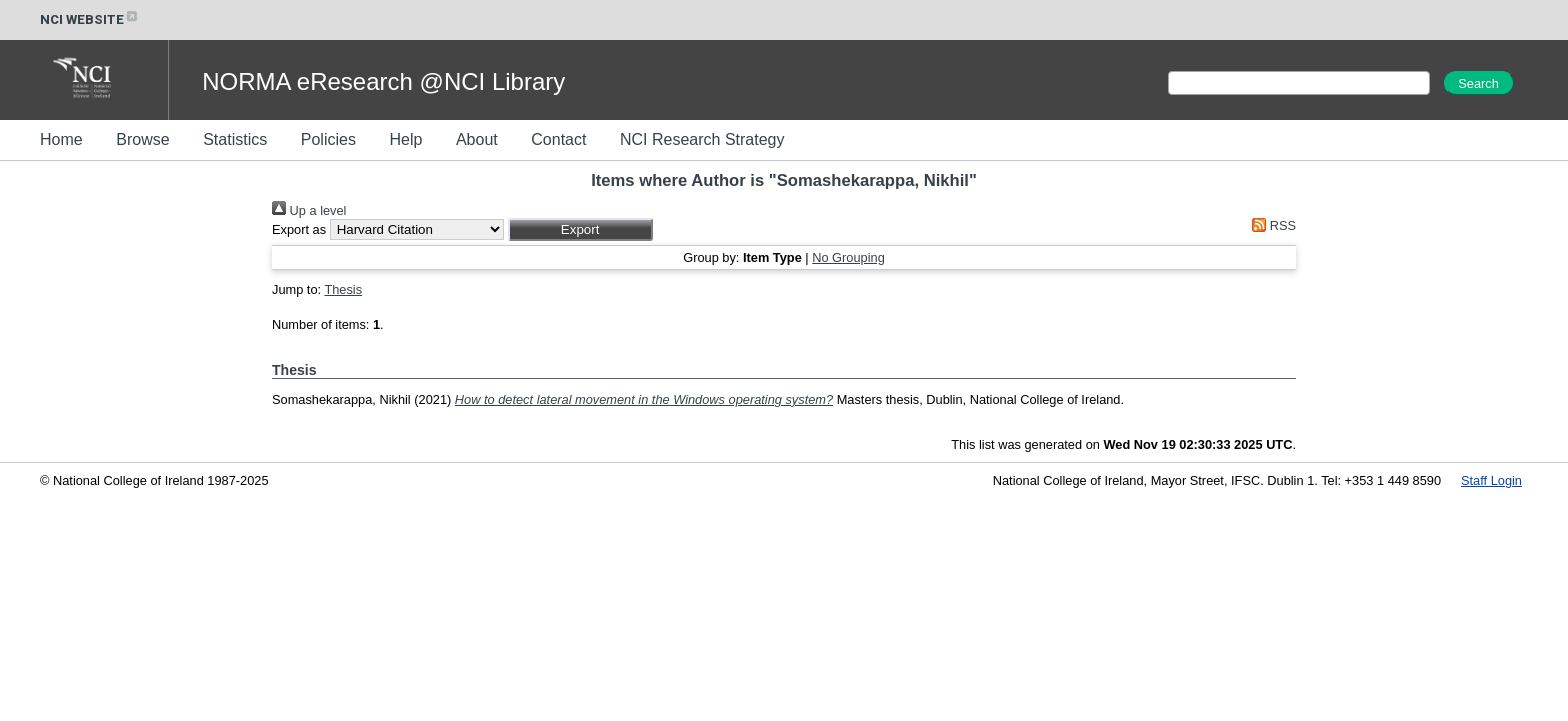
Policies (328, 139)
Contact (558, 139)
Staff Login (1491, 480)
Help (405, 139)
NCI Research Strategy (702, 139)
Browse (142, 139)
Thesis (343, 289)
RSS (1271, 225)
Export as (299, 229)
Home (61, 139)
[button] (580, 229)
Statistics (235, 139)
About (477, 139)
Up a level (309, 210)
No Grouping (848, 257)
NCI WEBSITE (90, 19)
